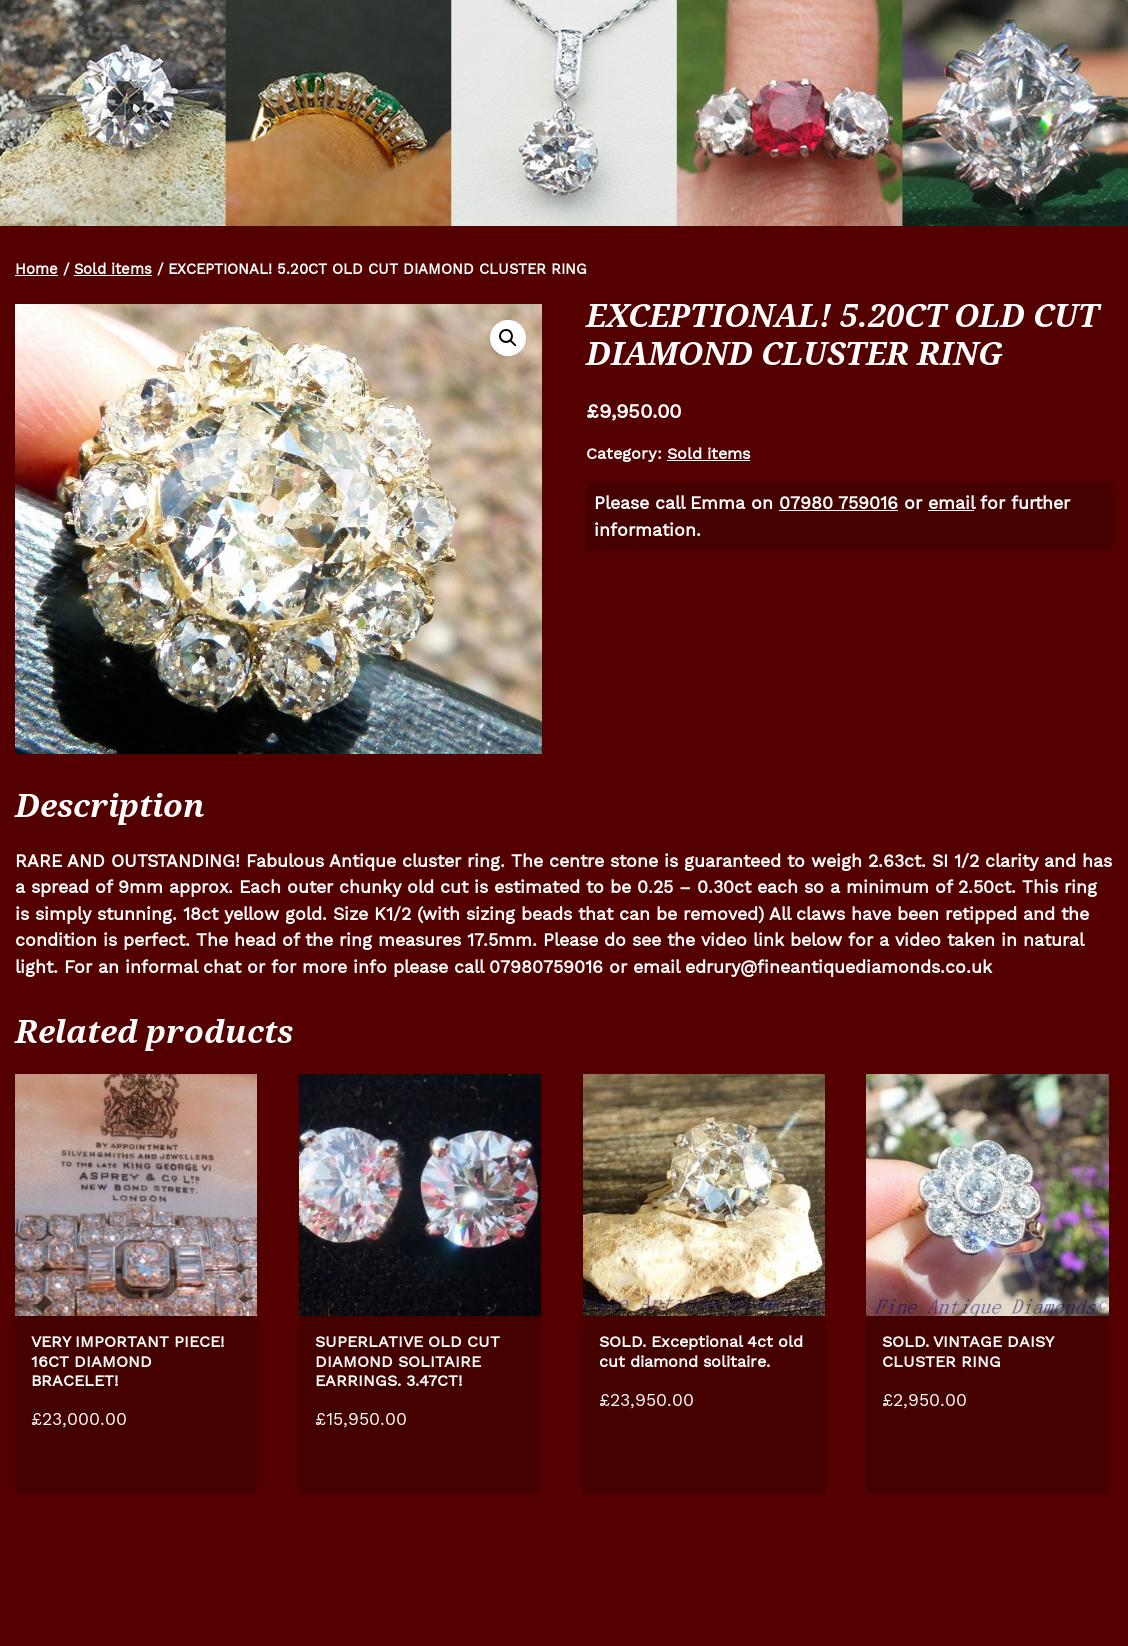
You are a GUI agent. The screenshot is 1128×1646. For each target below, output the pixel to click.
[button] (508, 338)
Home (36, 269)
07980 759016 (838, 503)
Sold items (113, 269)
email (951, 503)
